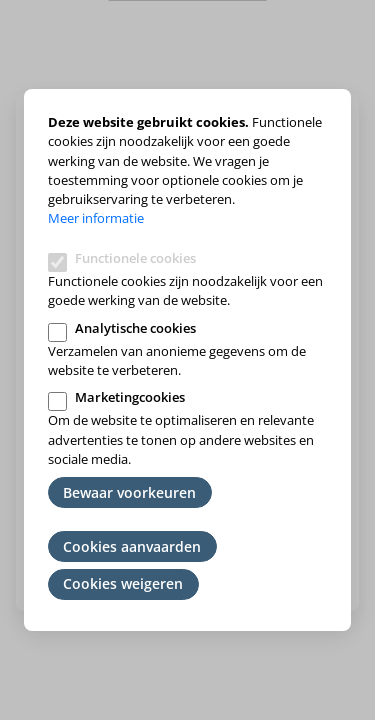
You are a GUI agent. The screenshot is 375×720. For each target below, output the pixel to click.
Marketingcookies (130, 397)
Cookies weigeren (123, 583)
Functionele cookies (135, 258)
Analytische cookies (135, 328)
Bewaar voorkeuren (129, 492)
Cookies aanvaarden (132, 546)
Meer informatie (96, 218)
